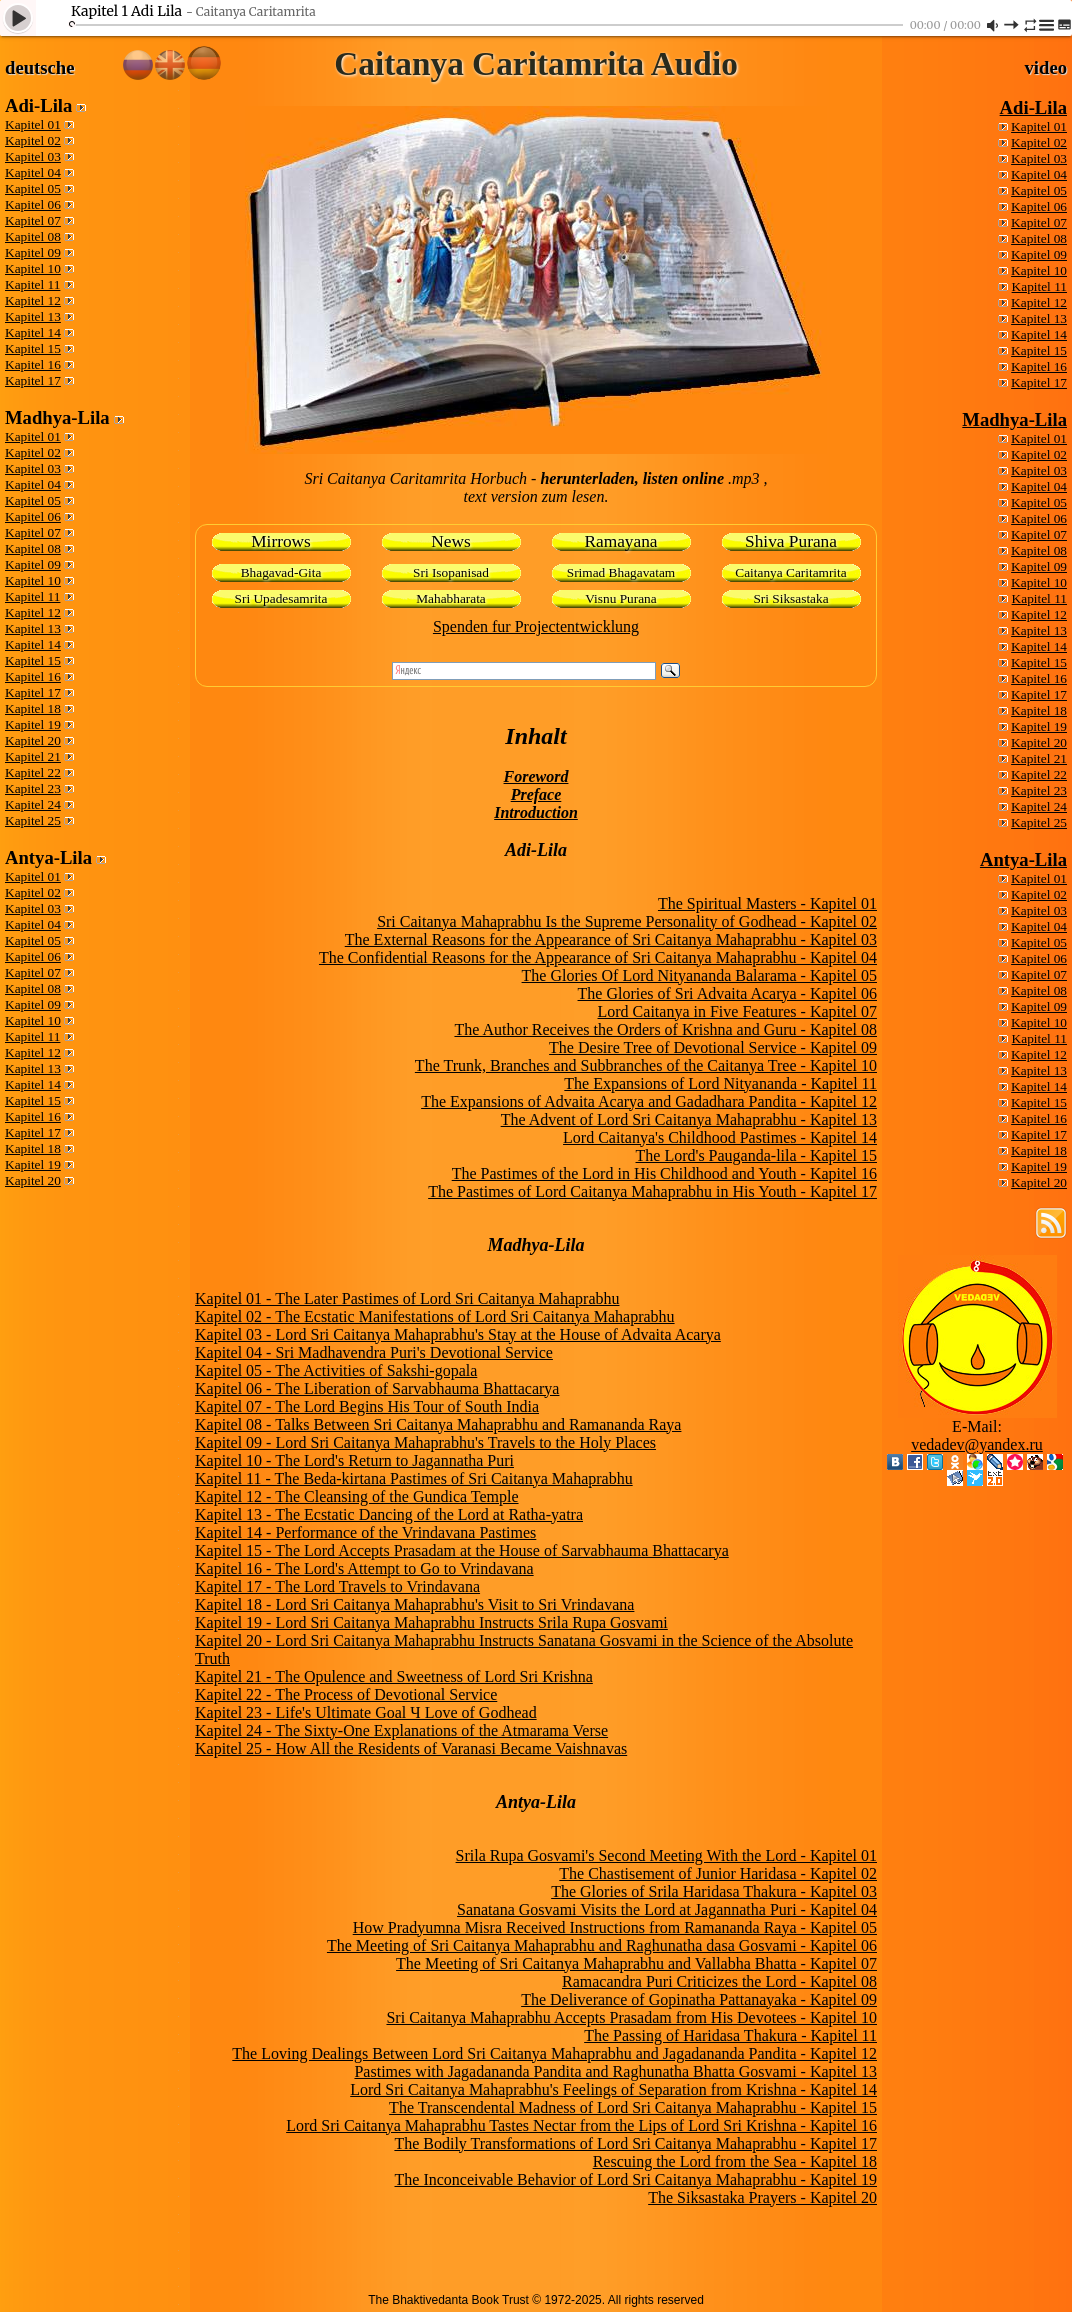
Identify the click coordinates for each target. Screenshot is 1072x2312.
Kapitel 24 (33, 804)
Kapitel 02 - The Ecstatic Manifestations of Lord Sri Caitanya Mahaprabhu (435, 1316)
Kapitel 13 (33, 316)
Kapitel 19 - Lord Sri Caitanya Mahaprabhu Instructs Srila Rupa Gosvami (431, 1622)
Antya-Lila (1023, 859)
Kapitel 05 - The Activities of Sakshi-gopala (336, 1370)
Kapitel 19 (33, 724)
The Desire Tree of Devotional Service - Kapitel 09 (713, 1047)
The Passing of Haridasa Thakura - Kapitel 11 (730, 2035)
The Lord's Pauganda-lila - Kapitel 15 (756, 1155)
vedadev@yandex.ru (977, 1444)
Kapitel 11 (32, 284)
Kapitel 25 (33, 820)
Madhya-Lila (1014, 419)
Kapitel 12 (33, 300)
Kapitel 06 (33, 204)
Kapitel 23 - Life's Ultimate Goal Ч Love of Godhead (366, 1712)
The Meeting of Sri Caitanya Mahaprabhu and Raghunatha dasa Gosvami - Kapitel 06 (602, 1945)
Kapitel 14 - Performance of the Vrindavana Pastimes (365, 1532)
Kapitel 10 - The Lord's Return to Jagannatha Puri (354, 1460)
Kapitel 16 (33, 364)
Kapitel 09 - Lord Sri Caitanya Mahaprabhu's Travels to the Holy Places (425, 1442)
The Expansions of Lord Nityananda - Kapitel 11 (720, 1083)
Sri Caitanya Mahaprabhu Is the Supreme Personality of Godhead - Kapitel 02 (627, 921)
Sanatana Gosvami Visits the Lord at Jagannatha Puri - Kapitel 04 (667, 1909)
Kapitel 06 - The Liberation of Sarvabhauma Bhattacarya (377, 1388)
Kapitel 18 (33, 708)
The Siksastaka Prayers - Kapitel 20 (762, 2197)
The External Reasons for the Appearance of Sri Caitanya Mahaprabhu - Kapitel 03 (611, 939)
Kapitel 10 (33, 268)
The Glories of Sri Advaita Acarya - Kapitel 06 (727, 993)
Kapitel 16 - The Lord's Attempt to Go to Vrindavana (364, 1568)
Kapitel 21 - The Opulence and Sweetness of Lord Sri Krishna (394, 1676)
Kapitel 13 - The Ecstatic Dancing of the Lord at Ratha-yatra (389, 1514)
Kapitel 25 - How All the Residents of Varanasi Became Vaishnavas (411, 1748)
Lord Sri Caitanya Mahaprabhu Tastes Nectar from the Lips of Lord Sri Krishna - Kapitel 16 (581, 2125)
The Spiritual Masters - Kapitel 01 (767, 903)
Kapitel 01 (33, 124)
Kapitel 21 (33, 756)
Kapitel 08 (33, 236)
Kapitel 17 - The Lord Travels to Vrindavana (337, 1586)
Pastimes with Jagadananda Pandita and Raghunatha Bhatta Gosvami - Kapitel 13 (615, 2071)
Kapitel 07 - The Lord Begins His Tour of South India (367, 1406)
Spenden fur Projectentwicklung (536, 626)
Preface (536, 794)
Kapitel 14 (33, 332)
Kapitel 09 (33, 252)
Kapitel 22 (33, 772)
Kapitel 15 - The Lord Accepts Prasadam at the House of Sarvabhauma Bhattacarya (462, 1550)
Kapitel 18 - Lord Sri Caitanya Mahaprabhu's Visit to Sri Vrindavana (414, 1604)
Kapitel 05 (33, 188)
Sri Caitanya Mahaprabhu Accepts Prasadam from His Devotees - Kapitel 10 (631, 2017)
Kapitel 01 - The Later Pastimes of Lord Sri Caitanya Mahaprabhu (407, 1298)
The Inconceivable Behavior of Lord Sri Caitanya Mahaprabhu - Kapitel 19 (636, 2179)
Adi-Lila (1033, 107)
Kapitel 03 (33, 156)
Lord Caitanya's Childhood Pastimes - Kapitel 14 (720, 1137)
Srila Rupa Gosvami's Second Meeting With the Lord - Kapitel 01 (666, 1855)
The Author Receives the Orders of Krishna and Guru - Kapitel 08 (665, 1029)
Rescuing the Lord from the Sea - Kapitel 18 (735, 2161)
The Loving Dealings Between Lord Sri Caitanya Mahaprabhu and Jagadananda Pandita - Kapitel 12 (554, 2053)
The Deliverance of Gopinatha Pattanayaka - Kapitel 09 (699, 1999)
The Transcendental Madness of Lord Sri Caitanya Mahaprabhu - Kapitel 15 (633, 2107)
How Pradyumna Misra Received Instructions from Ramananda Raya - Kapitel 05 (615, 1927)
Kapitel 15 (33, 348)
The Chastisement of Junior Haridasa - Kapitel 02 (718, 1873)
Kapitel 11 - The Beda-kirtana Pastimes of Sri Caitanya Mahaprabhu (414, 1478)
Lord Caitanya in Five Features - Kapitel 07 (737, 1011)
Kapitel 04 (33, 172)
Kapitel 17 (33, 380)
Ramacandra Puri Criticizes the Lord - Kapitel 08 (719, 1981)
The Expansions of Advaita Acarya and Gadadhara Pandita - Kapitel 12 (649, 1101)
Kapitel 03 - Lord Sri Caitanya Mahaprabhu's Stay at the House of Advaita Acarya (458, 1334)
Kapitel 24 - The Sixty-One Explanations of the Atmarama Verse (401, 1730)
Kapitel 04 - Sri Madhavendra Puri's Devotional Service (374, 1352)
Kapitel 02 (33, 140)
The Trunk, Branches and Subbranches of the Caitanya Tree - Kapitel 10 (646, 1065)
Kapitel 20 (33, 740)
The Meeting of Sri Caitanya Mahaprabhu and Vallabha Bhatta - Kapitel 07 (636, 1963)
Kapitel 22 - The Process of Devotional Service (346, 1694)
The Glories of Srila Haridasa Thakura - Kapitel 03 (714, 1891)
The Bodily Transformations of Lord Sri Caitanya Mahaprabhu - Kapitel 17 (635, 2143)
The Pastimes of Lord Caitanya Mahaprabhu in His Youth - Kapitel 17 (652, 1191)
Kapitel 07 (33, 220)
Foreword (536, 776)
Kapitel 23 (33, 788)
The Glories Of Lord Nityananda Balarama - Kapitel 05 (699, 975)
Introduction (536, 812)
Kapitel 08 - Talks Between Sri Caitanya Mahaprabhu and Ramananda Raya (438, 1424)
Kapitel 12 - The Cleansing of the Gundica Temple (357, 1496)
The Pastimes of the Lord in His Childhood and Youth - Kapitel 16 (664, 1173)
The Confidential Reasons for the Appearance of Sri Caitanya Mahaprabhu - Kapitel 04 (598, 957)
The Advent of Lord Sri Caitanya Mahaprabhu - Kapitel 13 (689, 1119)
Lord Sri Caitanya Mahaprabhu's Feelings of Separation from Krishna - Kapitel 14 (613, 2089)
